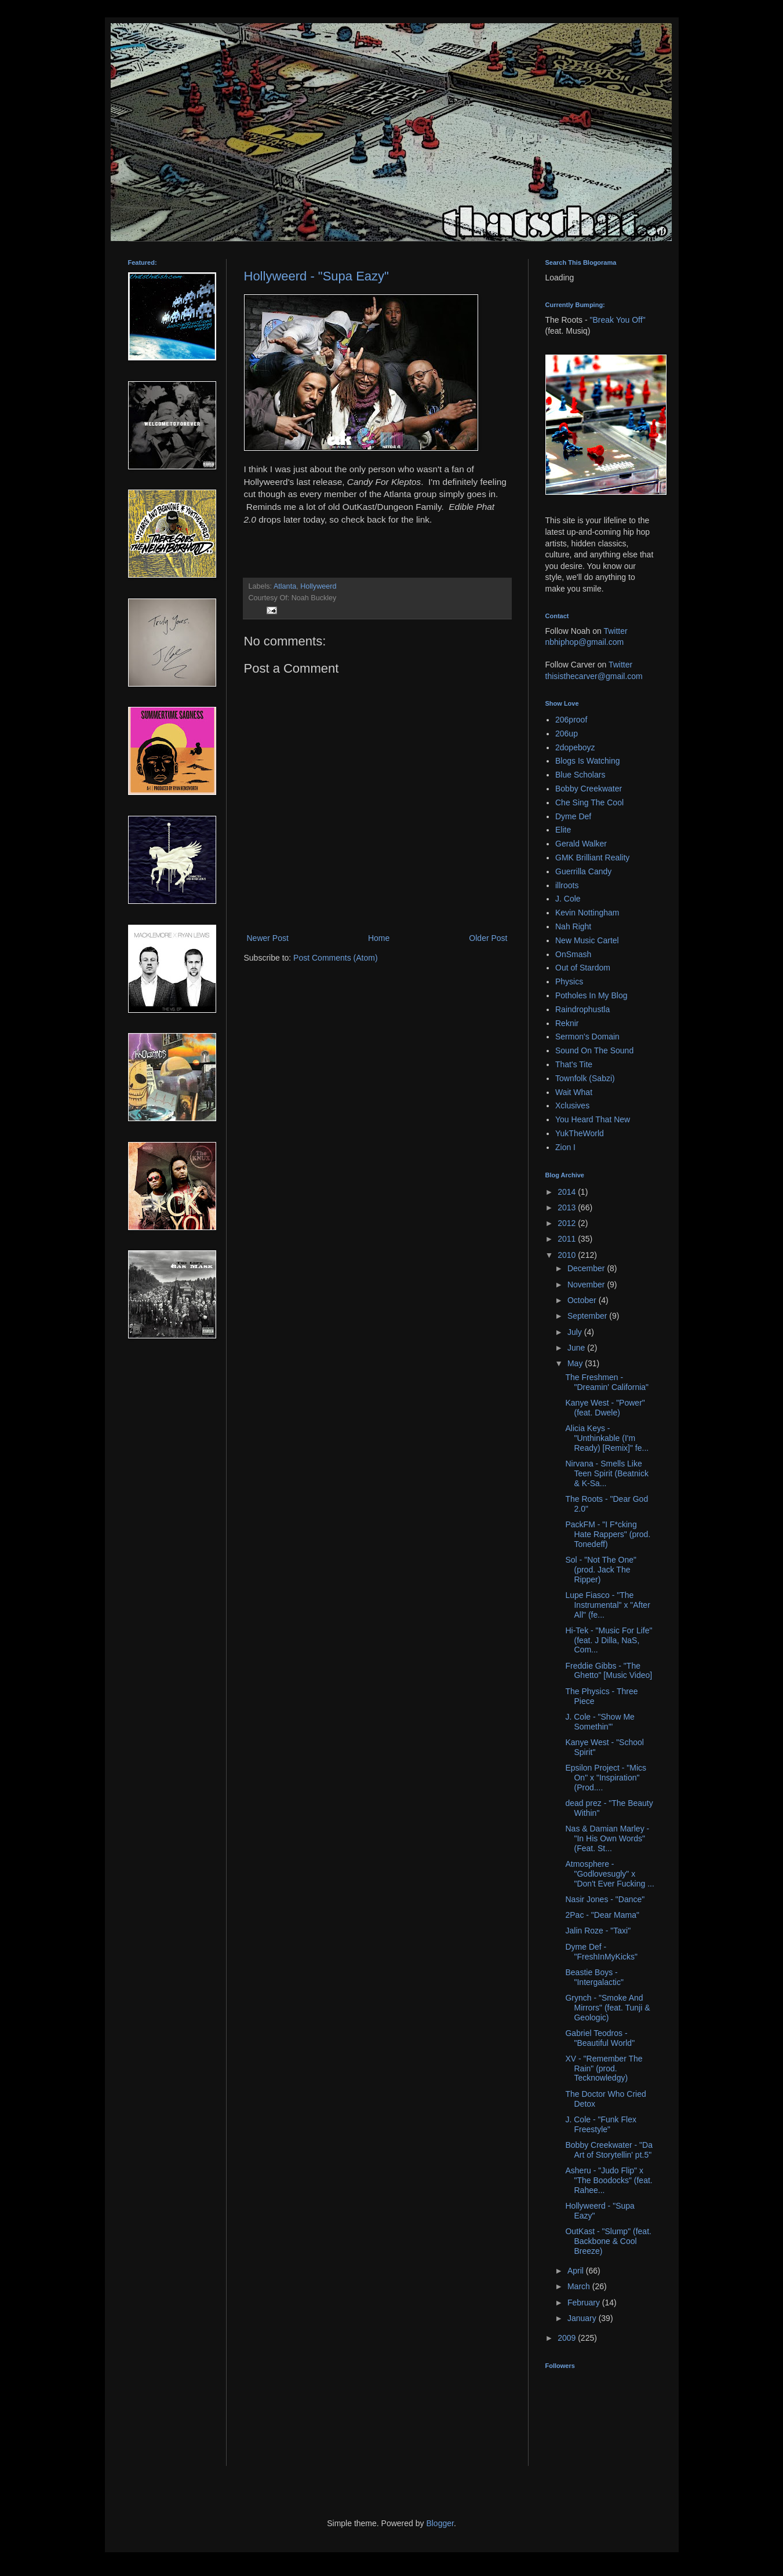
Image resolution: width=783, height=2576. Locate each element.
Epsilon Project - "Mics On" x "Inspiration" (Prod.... (605, 1777)
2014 (568, 1191)
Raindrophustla (582, 1009)
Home (378, 938)
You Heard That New (592, 1119)
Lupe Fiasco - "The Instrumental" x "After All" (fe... (607, 1604)
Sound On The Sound (594, 1050)
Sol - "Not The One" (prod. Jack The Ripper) (600, 1569)
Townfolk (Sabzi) (585, 1078)
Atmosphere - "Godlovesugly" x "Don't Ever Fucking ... (609, 1873)
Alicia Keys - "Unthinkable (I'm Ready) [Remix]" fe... (607, 1438)
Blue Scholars (580, 774)
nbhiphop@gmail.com (584, 642)
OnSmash (573, 954)
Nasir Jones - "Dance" (604, 1899)
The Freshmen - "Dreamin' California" (607, 1382)
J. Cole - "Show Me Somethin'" (599, 1721)
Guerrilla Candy (583, 871)
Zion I (565, 1147)
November (587, 1284)
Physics (569, 981)
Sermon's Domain (587, 1036)
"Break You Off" (618, 319)
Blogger (439, 2523)
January (583, 2318)
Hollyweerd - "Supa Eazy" (316, 276)
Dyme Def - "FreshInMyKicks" (601, 1951)
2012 (568, 1223)
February (584, 2302)
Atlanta (285, 586)
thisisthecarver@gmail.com (594, 676)
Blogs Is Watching (587, 760)
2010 (568, 1255)
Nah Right (573, 926)
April (576, 2270)
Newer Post (268, 938)
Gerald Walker (581, 843)
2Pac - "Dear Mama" (602, 1915)
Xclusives (572, 1105)
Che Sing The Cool (589, 802)
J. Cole (568, 898)
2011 (568, 1238)
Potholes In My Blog (591, 995)
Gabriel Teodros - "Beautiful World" (600, 2038)
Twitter (615, 631)
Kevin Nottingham (587, 912)
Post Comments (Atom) (335, 957)
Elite (563, 829)
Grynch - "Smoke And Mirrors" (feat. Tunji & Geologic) (607, 2007)
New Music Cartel (587, 940)
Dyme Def (573, 816)
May (576, 1363)
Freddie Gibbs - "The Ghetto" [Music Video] (608, 1670)
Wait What (573, 1092)
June (577, 1347)
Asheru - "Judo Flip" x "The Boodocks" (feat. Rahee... (608, 2180)
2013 (568, 1207)
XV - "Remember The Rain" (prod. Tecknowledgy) (603, 2068)
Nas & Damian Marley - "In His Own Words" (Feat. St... (607, 1838)
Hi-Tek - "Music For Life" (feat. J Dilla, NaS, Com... (608, 1640)
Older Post (488, 938)
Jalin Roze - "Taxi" (598, 1930)
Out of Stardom (582, 967)
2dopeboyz (575, 747)
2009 (568, 2338)
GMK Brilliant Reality (592, 857)
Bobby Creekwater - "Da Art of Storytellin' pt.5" (608, 2149)
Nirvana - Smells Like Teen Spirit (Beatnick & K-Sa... (606, 1473)
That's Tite (573, 1064)
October (583, 1300)
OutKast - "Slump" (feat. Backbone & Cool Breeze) (608, 2241)
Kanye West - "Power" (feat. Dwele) (604, 1407)
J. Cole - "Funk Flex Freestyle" (600, 2124)
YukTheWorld (579, 1133)
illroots (566, 885)
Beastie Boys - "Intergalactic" (594, 1977)
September (588, 1315)
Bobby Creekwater (588, 788)
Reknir (566, 1023)
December (587, 1268)
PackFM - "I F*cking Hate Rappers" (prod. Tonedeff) (607, 1534)
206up (566, 733)
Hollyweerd (318, 586)
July (575, 1332)
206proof (571, 719)
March (579, 2286)
